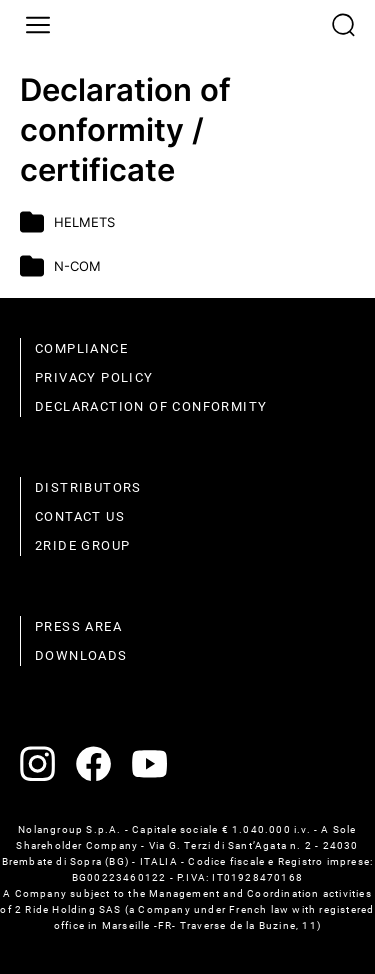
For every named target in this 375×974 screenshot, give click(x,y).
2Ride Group (82, 545)
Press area (78, 626)
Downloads (81, 655)
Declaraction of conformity (151, 406)
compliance (81, 348)
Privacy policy (94, 377)
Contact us (80, 516)
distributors (88, 487)
